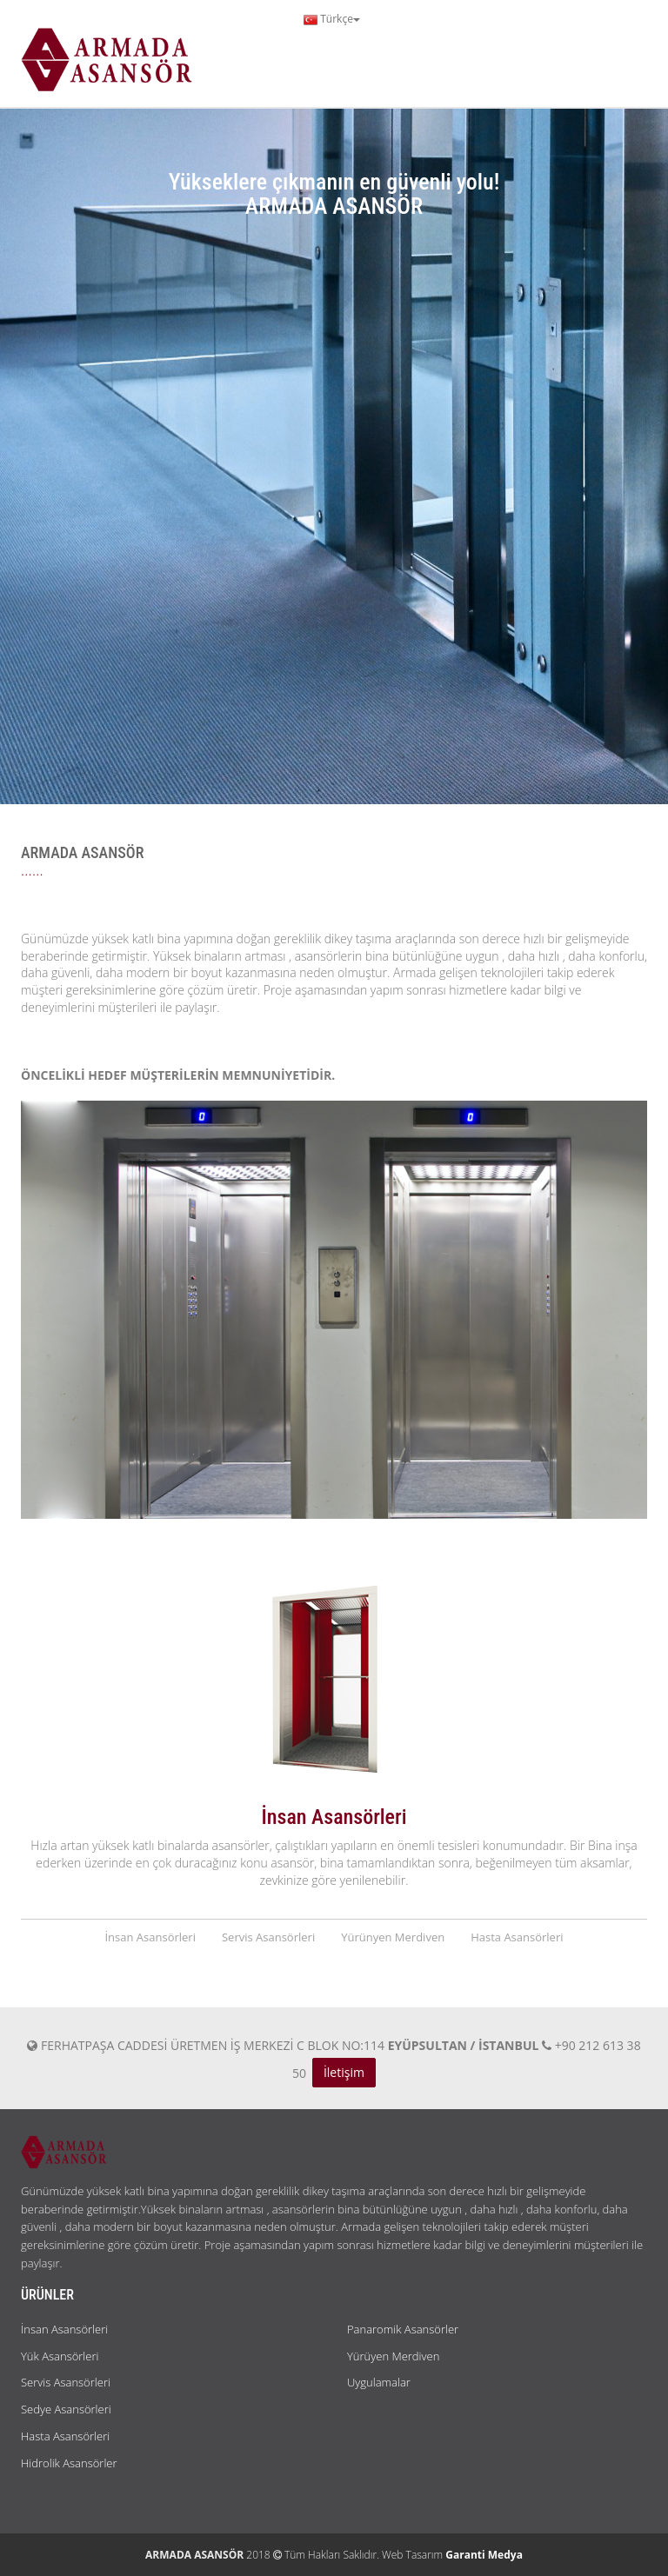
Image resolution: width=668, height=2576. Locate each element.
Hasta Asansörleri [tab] (517, 1937)
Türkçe (332, 19)
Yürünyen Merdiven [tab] (392, 1937)
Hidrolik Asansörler (69, 2463)
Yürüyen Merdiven (393, 2356)
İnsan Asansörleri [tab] (150, 1937)
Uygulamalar (379, 2382)
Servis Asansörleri (65, 2382)
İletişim (344, 2072)
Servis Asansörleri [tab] (268, 1937)
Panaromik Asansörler (402, 2329)
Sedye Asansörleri (66, 2409)
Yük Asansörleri (59, 2356)
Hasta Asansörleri (65, 2436)
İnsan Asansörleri (64, 2329)
